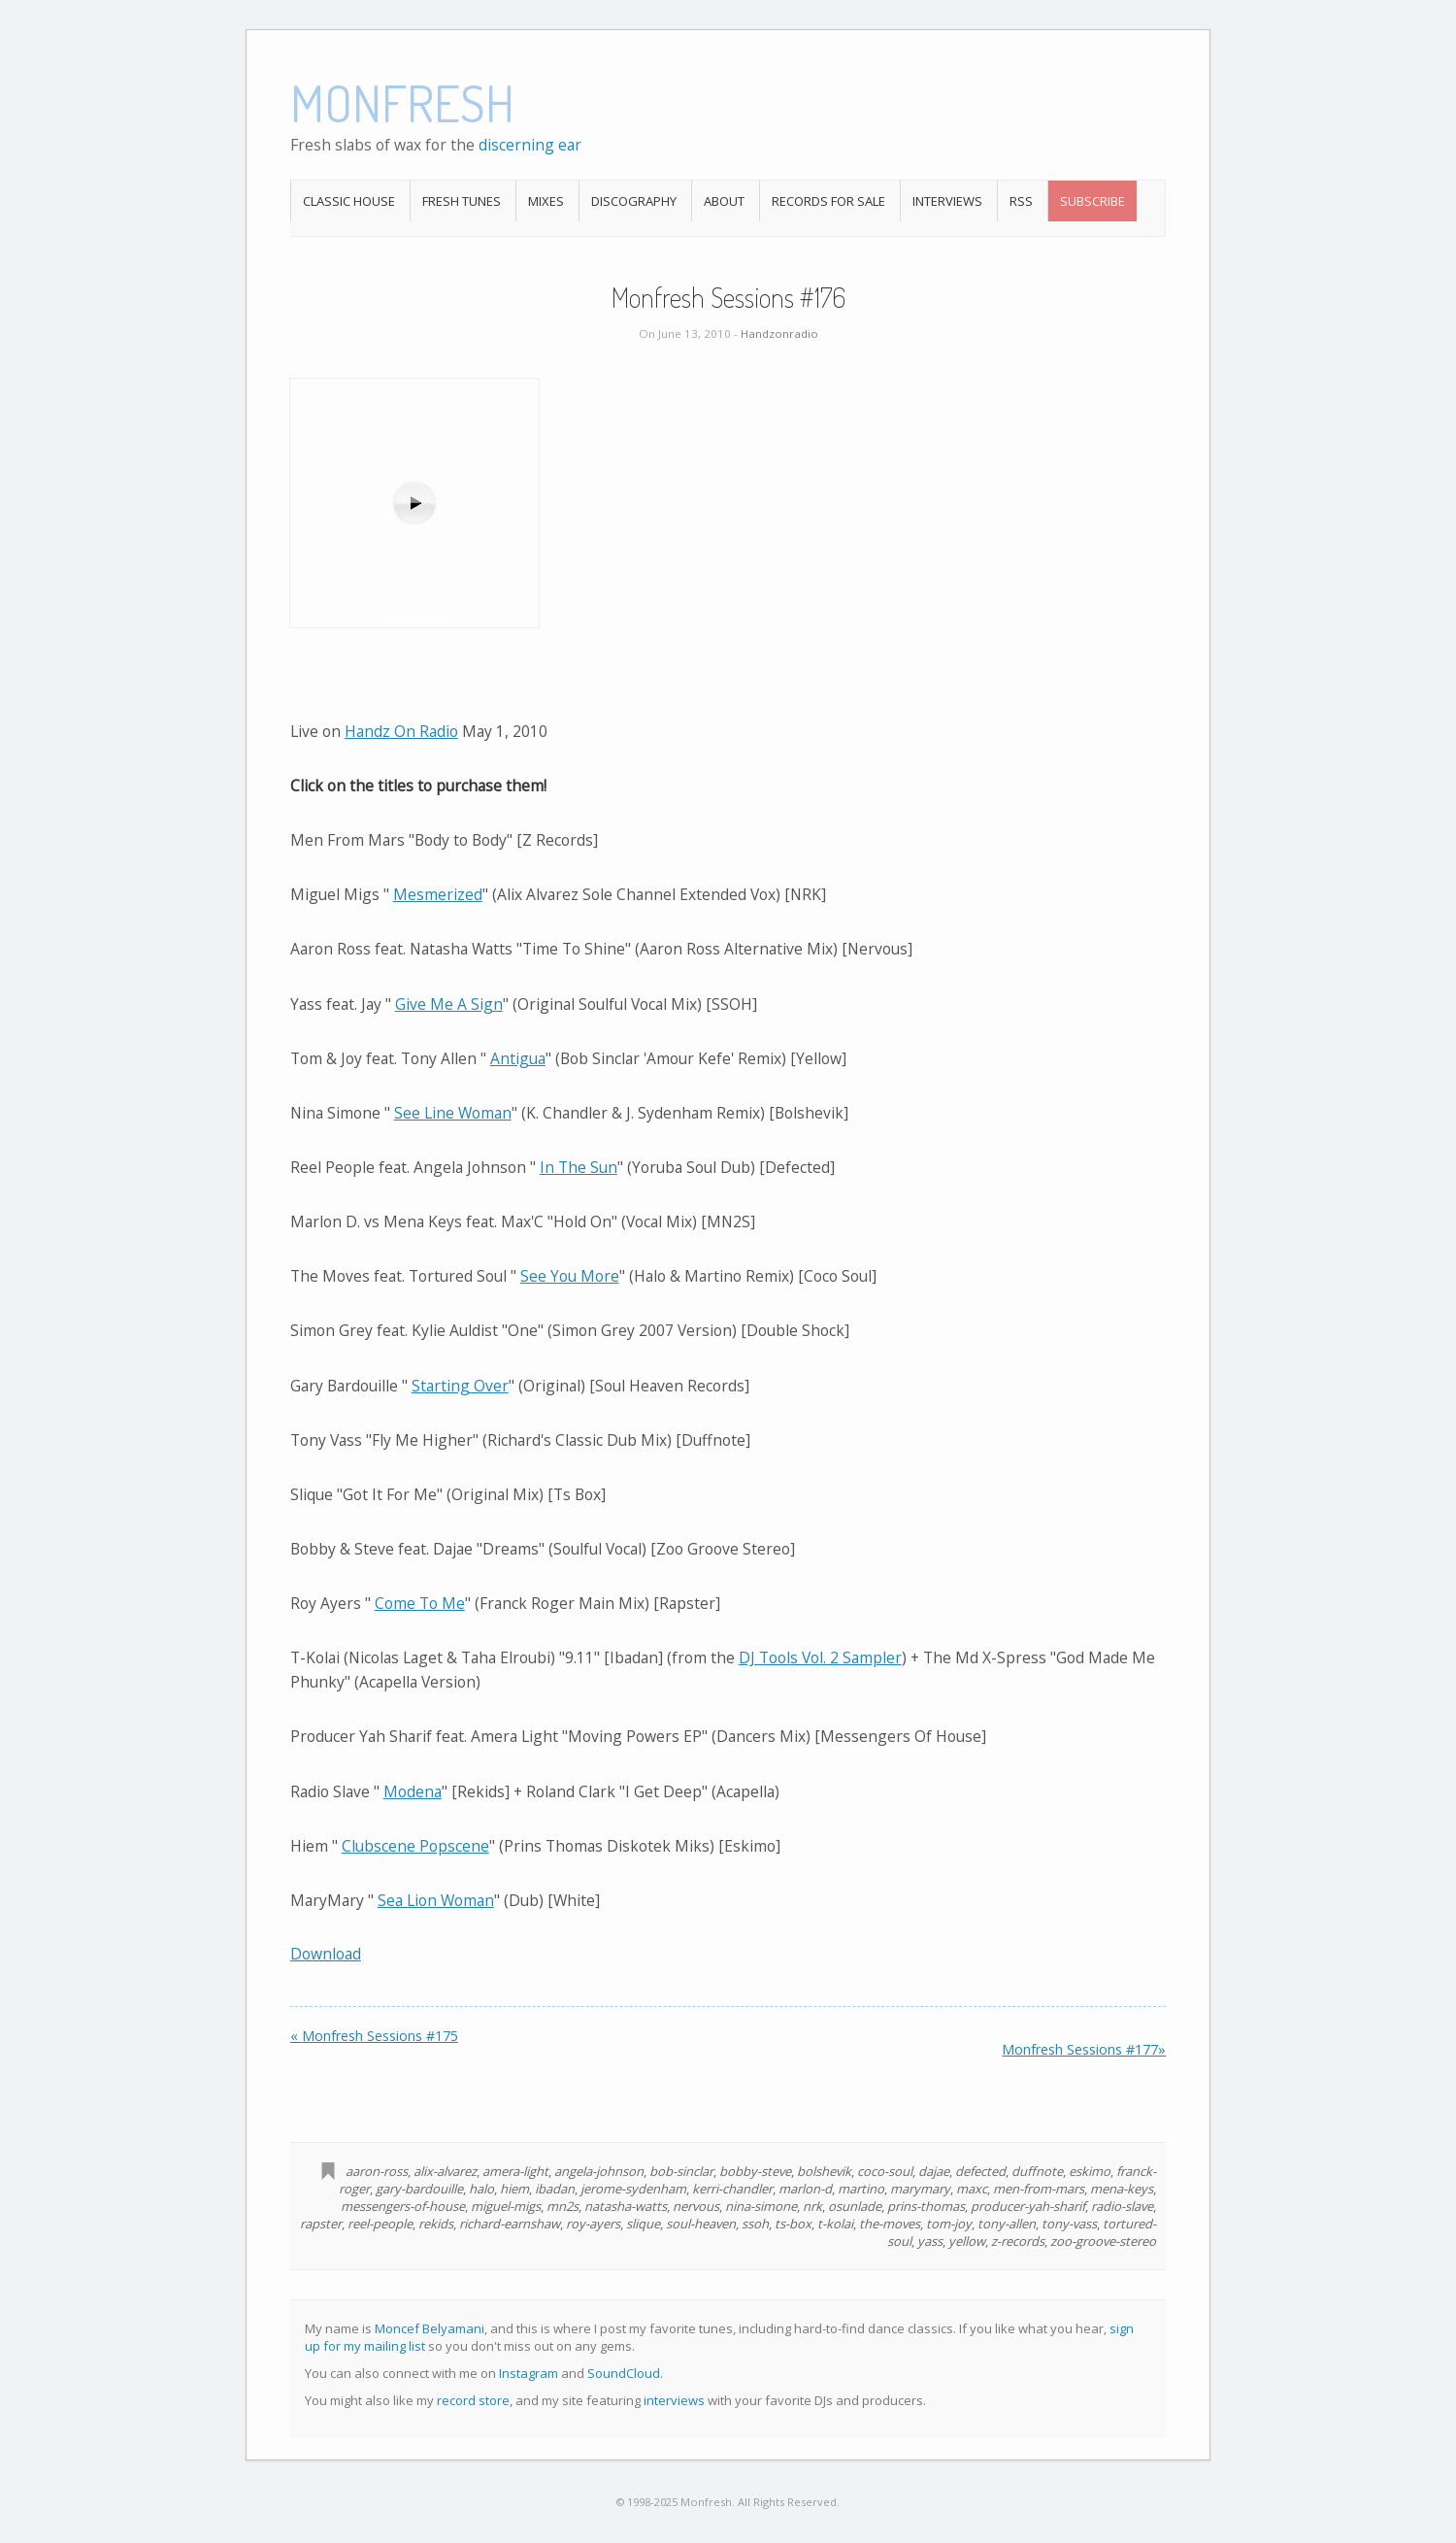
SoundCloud (623, 2373)
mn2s (562, 2206)
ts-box (793, 2223)
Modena (412, 1791)
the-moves (889, 2223)
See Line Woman (453, 1112)
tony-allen (1006, 2223)
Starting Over (460, 1385)
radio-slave (1122, 2206)
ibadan (555, 2188)
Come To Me (420, 1603)
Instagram (528, 2373)
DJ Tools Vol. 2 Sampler (820, 1657)
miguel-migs (506, 2206)
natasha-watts (625, 2206)
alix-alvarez (445, 2171)
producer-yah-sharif (1028, 2206)
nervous (696, 2206)
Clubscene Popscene (415, 1846)
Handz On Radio (401, 731)
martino (861, 2188)
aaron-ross (377, 2171)
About (724, 201)
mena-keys (1121, 2188)
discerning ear (530, 144)
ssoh (755, 2223)
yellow (966, 2241)
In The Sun (578, 1167)
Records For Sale (828, 201)
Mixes (546, 201)
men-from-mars (1038, 2188)
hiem (514, 2188)
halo (481, 2188)
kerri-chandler (732, 2188)
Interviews (947, 201)
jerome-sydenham (633, 2188)
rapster (321, 2223)
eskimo (1089, 2171)
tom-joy (949, 2223)
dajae (933, 2171)
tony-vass (1069, 2223)
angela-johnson (599, 2171)
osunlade (854, 2206)
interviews (674, 2400)
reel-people (380, 2223)
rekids (435, 2223)
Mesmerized (437, 894)
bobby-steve (755, 2171)
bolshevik (824, 2171)
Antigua (518, 1058)
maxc (971, 2188)
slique (643, 2223)
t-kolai (835, 2223)
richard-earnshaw (509, 2223)
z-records (1017, 2241)
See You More (569, 1276)
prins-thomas (926, 2206)
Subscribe (1092, 201)
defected (980, 2171)
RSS (1021, 201)
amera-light (515, 2171)
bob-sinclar (681, 2171)
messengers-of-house (403, 2206)
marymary (920, 2188)
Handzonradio (779, 333)
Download (325, 1953)
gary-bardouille (419, 2188)
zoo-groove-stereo (1103, 2241)
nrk (812, 2206)
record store (473, 2400)
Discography (634, 201)
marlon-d (805, 2188)
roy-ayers (593, 2223)
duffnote (1037, 2171)
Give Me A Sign (449, 1004)
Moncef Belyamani (429, 2328)
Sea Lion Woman (436, 1900)
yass (930, 2241)
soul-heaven (701, 2223)
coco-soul (884, 2171)
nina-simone (761, 2206)
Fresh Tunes (461, 201)
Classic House (349, 201)
